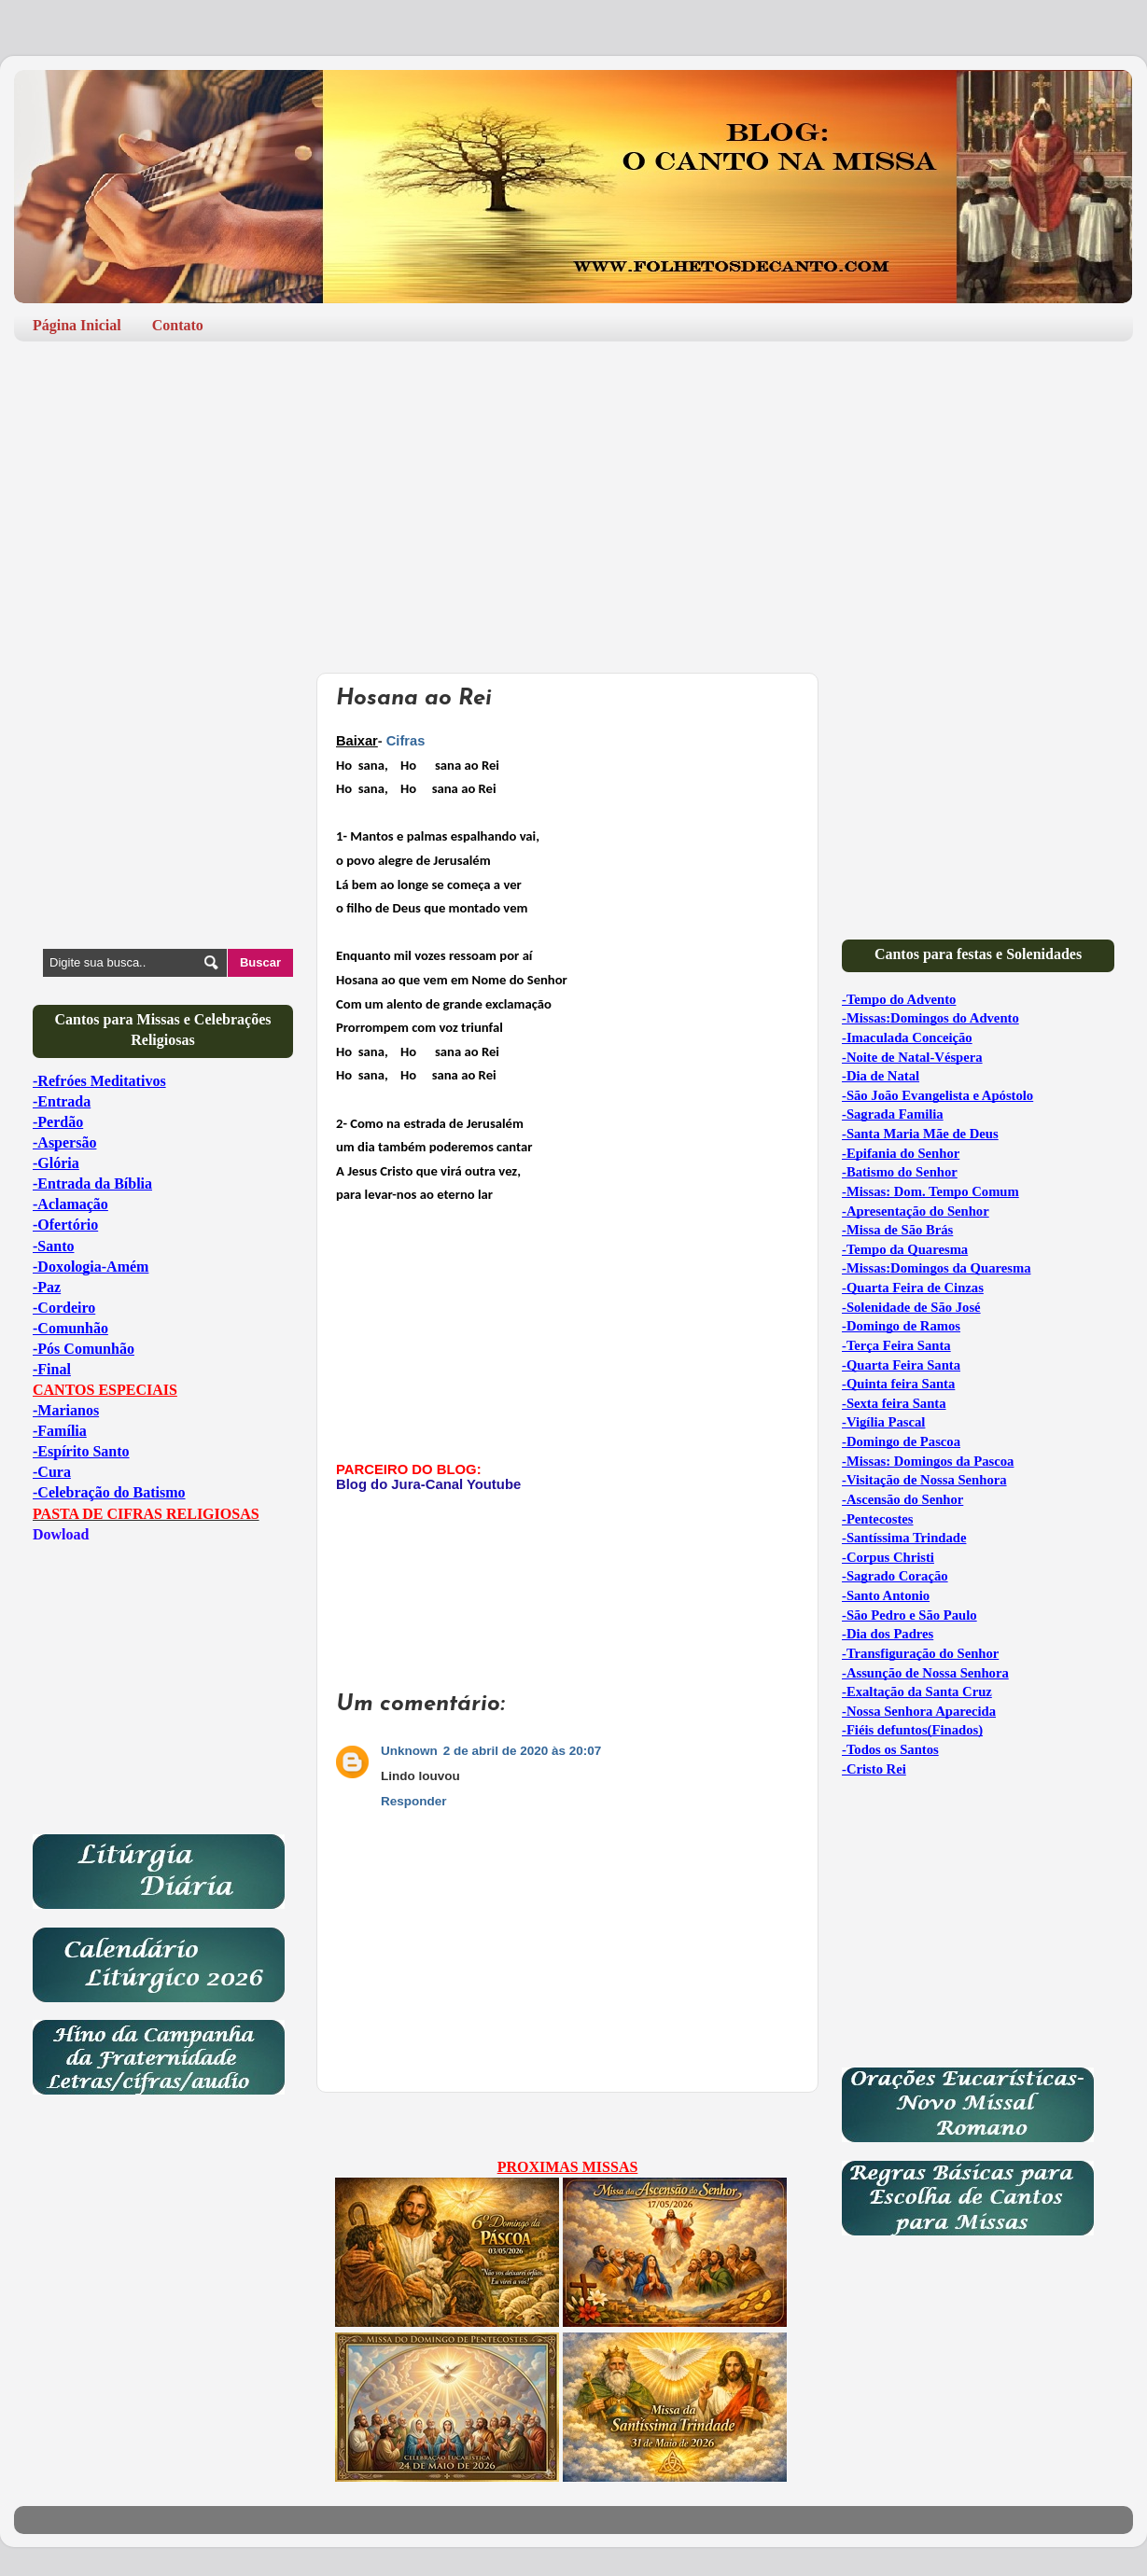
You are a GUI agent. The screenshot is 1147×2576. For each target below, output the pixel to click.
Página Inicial (77, 325)
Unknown (409, 1751)
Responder (414, 1801)
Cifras (406, 740)
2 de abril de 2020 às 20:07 (522, 1751)
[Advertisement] (573, 500)
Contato (177, 325)
